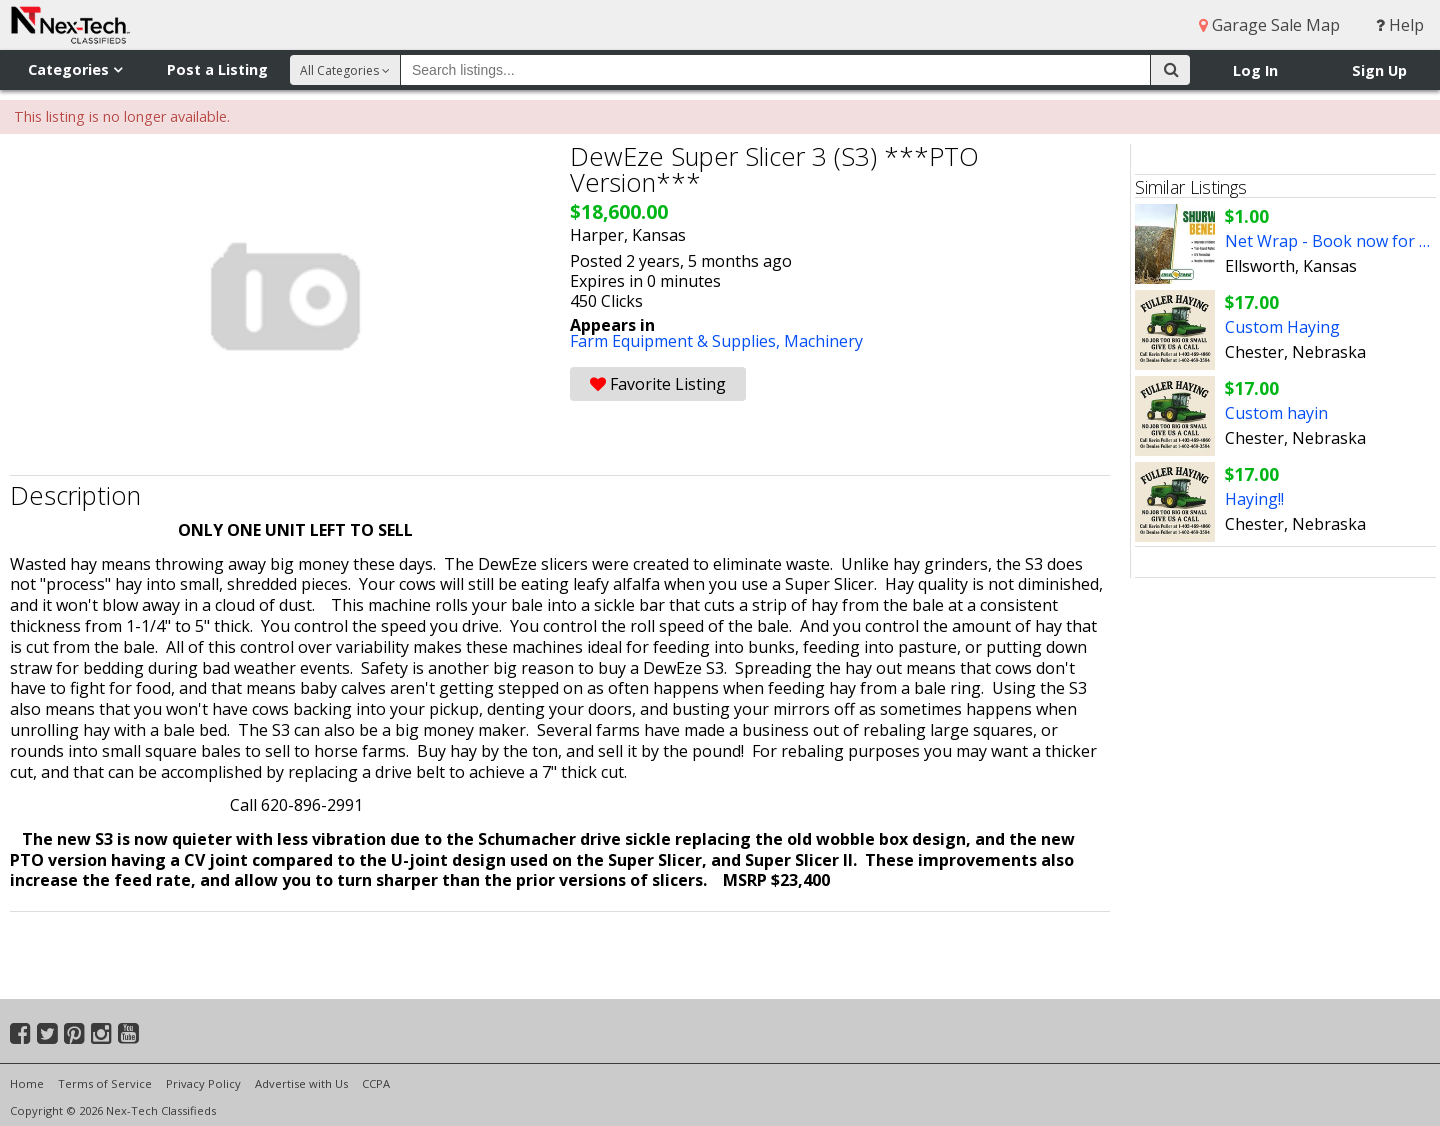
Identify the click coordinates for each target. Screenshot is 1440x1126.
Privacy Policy (203, 1083)
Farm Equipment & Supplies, (677, 341)
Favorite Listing (658, 384)
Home (27, 1083)
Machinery (823, 341)
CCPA (376, 1083)
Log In (1255, 70)
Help (1400, 25)
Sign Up (1379, 70)
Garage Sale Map (1269, 25)
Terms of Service (105, 1083)
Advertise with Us (301, 1083)
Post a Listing (217, 69)
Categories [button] (75, 69)
